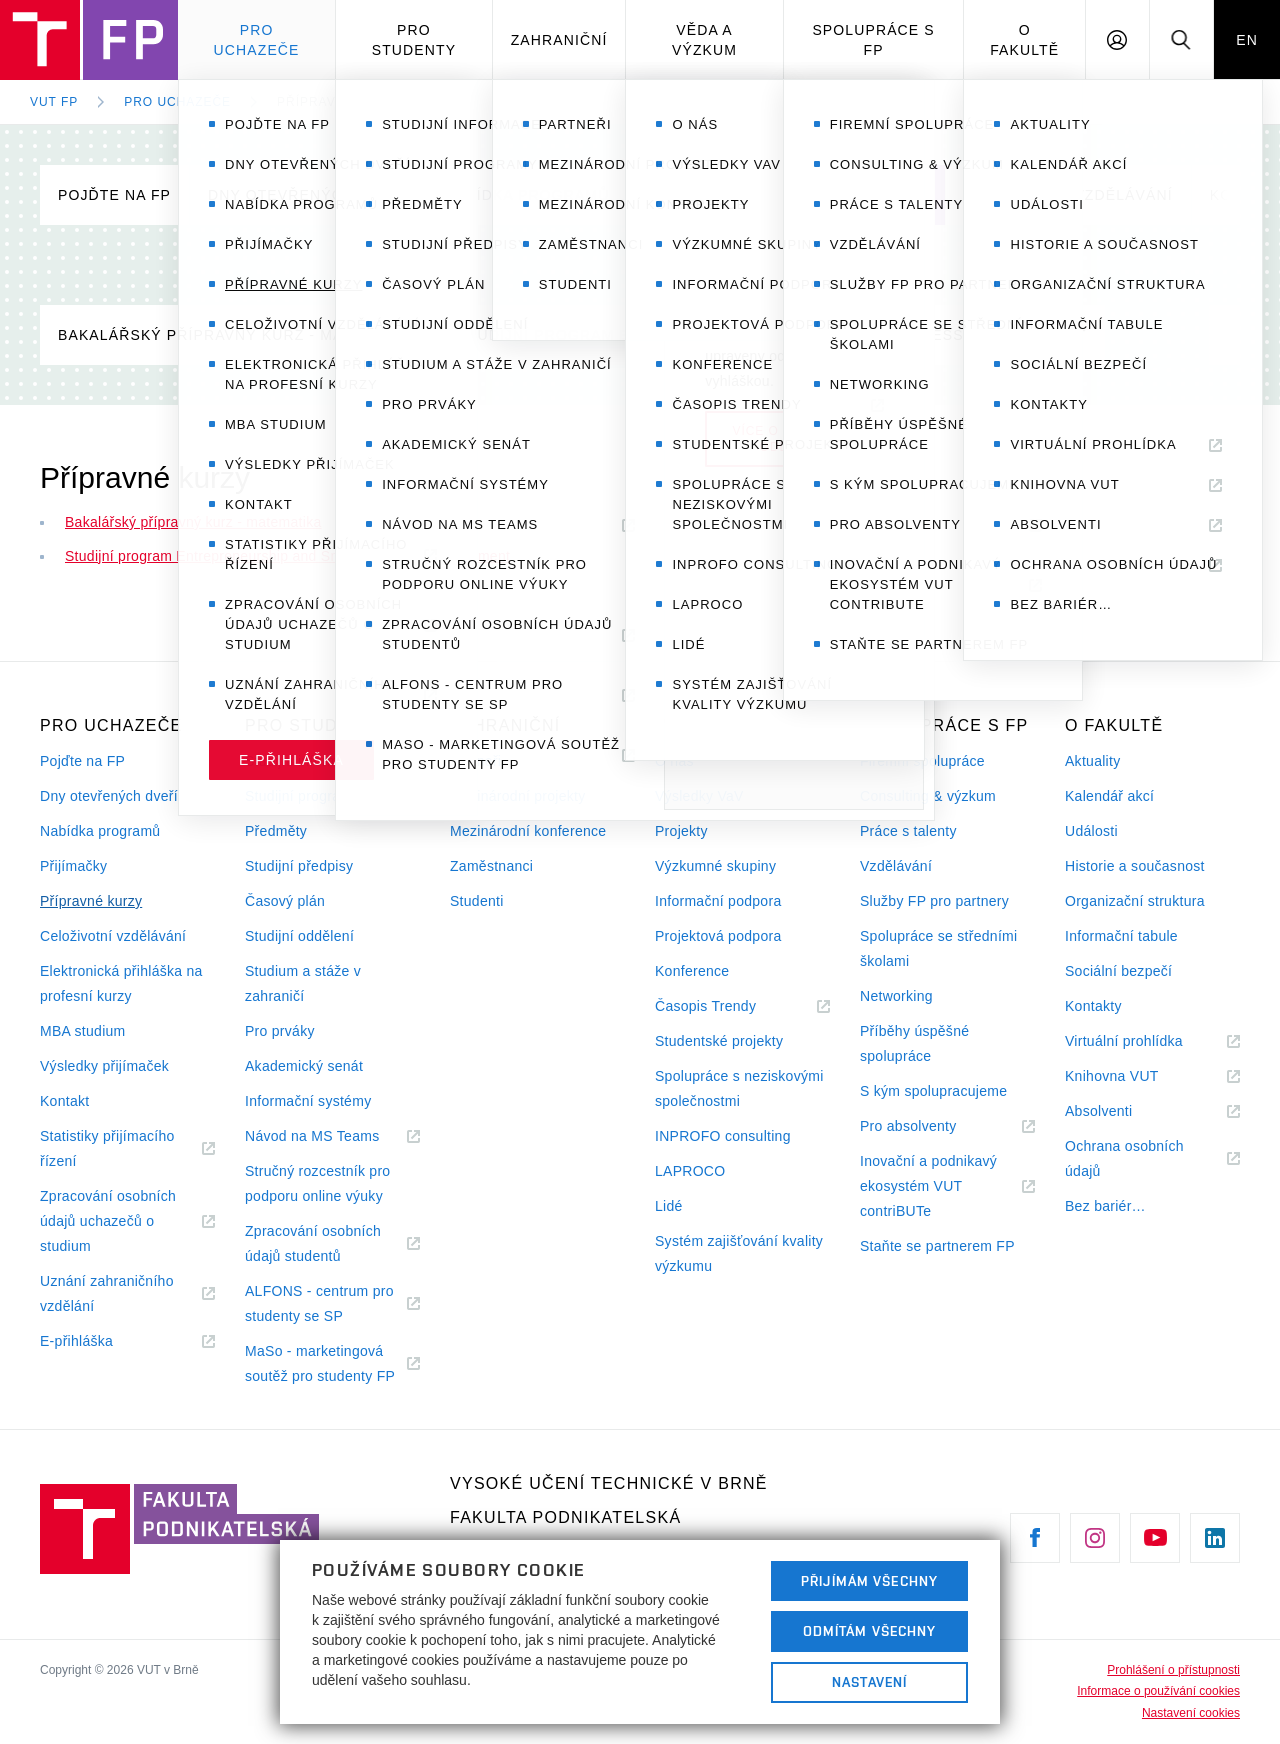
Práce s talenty (908, 831)
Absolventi (1123, 1111)
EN (1247, 40)
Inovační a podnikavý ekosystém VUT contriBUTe (928, 1188)
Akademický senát (304, 1066)
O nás (674, 761)
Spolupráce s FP (873, 40)
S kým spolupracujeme (933, 1091)
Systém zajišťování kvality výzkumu (739, 1253)
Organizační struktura (1135, 901)
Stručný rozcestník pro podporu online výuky (317, 1183)
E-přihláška (101, 1341)
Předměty (276, 831)
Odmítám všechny (870, 1631)
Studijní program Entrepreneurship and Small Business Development (771, 335)
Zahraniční (559, 40)
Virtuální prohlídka (1148, 1041)
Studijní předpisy (299, 866)
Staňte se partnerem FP (937, 1246)
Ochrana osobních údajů (1124, 1161)
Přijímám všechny (869, 1581)
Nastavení (869, 1682)
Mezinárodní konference (528, 831)
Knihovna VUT (1136, 1076)
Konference (692, 971)
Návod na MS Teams (332, 1136)
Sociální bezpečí (1118, 971)
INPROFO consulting (723, 1136)
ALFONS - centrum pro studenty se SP (319, 1306)
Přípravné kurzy (340, 102)
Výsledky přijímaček (104, 1066)
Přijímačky (693, 195)
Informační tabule (1121, 936)
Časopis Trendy (730, 1006)
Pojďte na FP (114, 195)
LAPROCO (690, 1171)
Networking (896, 996)
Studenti (477, 901)
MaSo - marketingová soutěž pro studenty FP (332, 1366)
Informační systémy (308, 1101)
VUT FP (54, 102)
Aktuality (1092, 761)
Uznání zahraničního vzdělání (107, 1296)
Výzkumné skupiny (715, 866)
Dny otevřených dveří (308, 195)
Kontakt (64, 1101)
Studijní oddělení (299, 936)
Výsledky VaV (699, 796)
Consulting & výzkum (928, 796)
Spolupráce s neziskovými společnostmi (739, 1088)
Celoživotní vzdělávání (1068, 195)
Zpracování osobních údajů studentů (317, 1246)
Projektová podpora (718, 936)
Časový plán (285, 901)
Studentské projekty (719, 1041)
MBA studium (83, 1031)
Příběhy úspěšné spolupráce (914, 1043)
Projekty (681, 831)
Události (1091, 831)
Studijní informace (303, 761)
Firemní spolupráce (922, 761)
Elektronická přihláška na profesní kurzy (121, 983)
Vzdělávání (896, 866)
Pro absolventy (932, 1126)
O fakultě (1024, 40)
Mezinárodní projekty (518, 796)
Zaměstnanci (491, 866)
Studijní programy (302, 796)
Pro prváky (280, 1031)
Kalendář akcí (1109, 796)
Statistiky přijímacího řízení (107, 1151)
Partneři (475, 761)
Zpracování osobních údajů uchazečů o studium (108, 1223)
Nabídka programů (527, 195)
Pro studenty (414, 40)
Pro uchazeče (257, 40)
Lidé (669, 1206)
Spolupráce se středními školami (938, 948)
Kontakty (1093, 1006)
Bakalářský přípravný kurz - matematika (239, 335)
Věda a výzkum (704, 40)
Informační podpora (718, 901)
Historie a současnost (1135, 866)
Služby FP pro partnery (934, 901)
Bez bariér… (1105, 1206)
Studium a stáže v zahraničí (303, 983)
